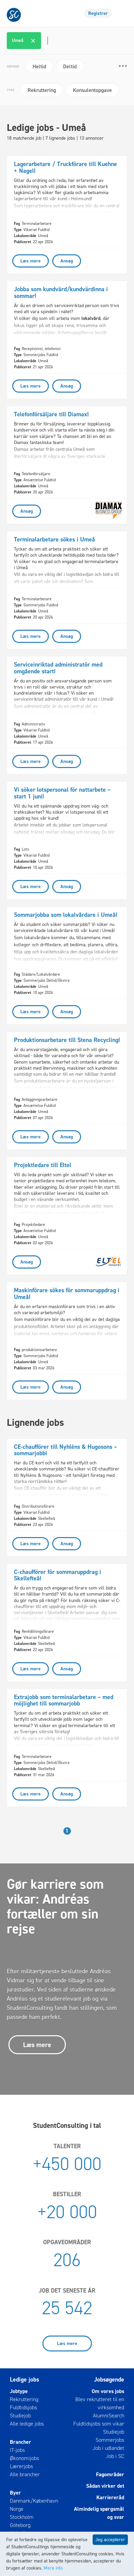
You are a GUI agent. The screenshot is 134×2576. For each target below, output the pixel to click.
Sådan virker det (105, 2485)
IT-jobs (17, 2450)
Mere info (53, 2568)
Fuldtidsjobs (23, 2407)
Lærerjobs (21, 2466)
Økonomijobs (24, 2458)
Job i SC (115, 2456)
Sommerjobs (110, 2439)
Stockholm (22, 2517)
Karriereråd (110, 2497)
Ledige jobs (24, 2379)
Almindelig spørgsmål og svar (99, 2513)
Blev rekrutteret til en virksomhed (99, 2403)
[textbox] (46, 40)
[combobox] (68, 40)
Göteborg (20, 2525)
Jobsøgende (109, 2379)
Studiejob (20, 2415)
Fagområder (110, 2474)
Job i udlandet (108, 2448)
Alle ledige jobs (27, 2423)
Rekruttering (24, 2399)
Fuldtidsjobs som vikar (98, 2423)
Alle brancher (25, 2474)
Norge (16, 2508)
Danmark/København (34, 2500)
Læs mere (37, 2044)
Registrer (98, 13)
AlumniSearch (108, 2415)
